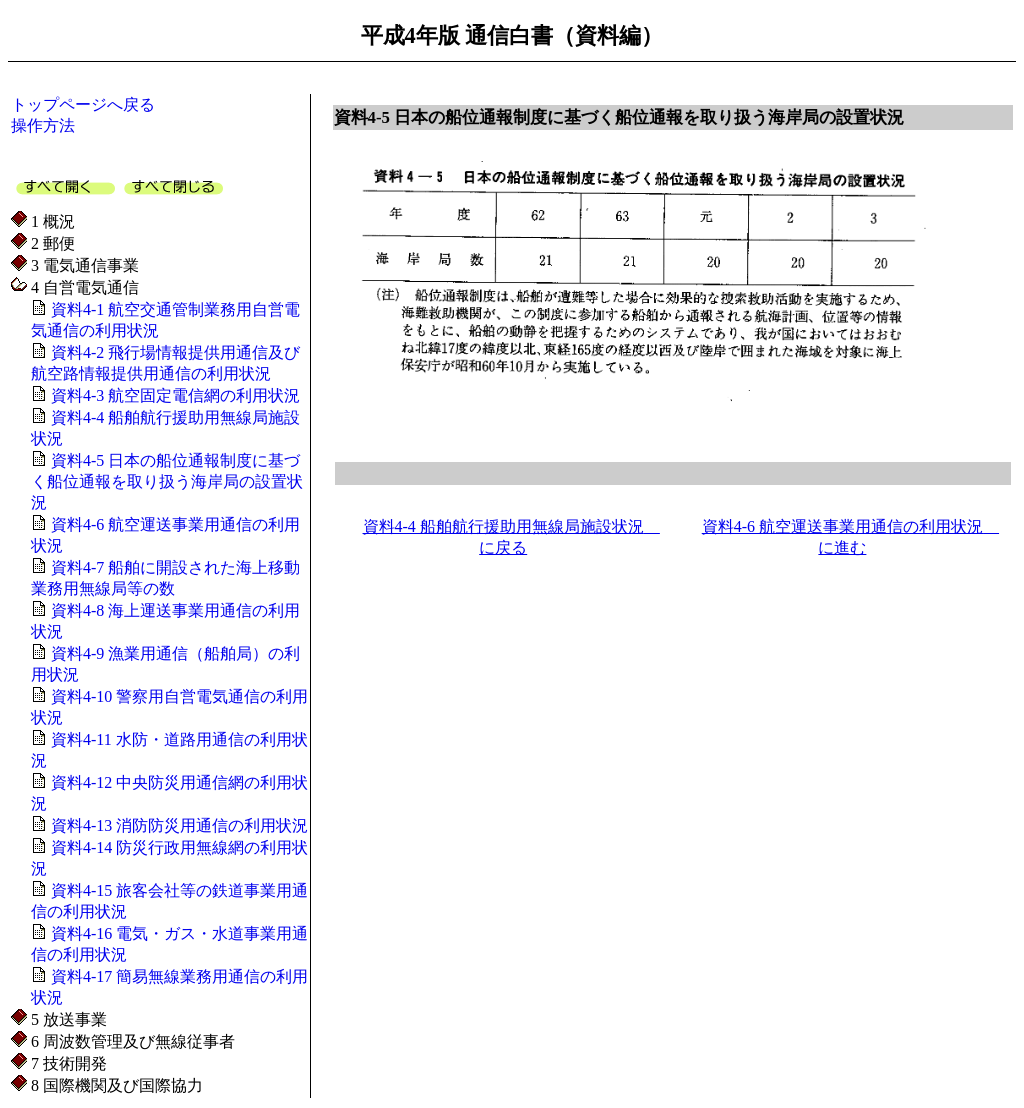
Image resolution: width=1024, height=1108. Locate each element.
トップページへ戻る (83, 104)
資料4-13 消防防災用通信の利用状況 (177, 825)
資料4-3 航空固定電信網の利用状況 (173, 395)
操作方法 (43, 125)
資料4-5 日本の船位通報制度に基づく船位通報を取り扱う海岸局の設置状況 (167, 481)
